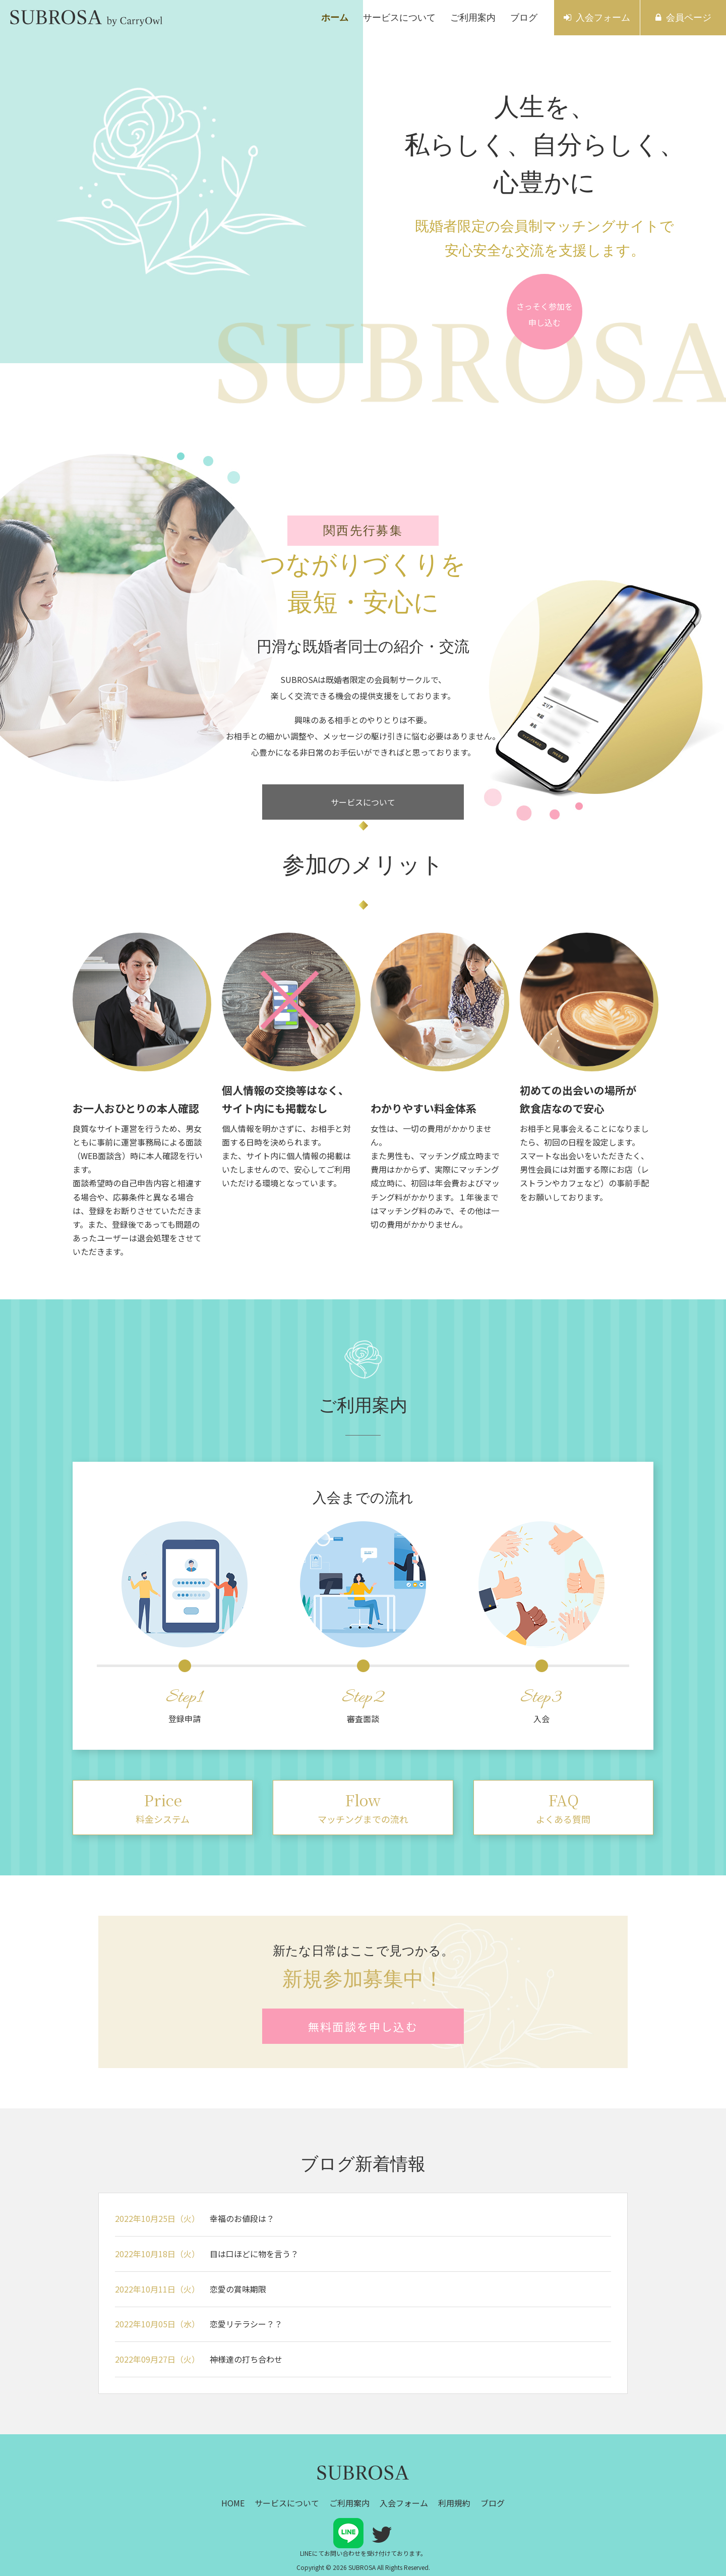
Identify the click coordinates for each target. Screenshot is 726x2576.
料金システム (162, 1807)
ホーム (334, 18)
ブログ (523, 18)
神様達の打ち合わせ (246, 2359)
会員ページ (688, 18)
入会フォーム (603, 18)
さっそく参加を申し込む (544, 314)
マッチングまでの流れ (362, 1807)
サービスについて (399, 18)
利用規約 (454, 2503)
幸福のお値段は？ (242, 2218)
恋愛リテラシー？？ (246, 2324)
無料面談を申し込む (363, 2026)
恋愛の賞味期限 (238, 2289)
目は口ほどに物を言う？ (254, 2254)
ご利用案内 (473, 18)
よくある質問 (563, 1807)
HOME (233, 2503)
